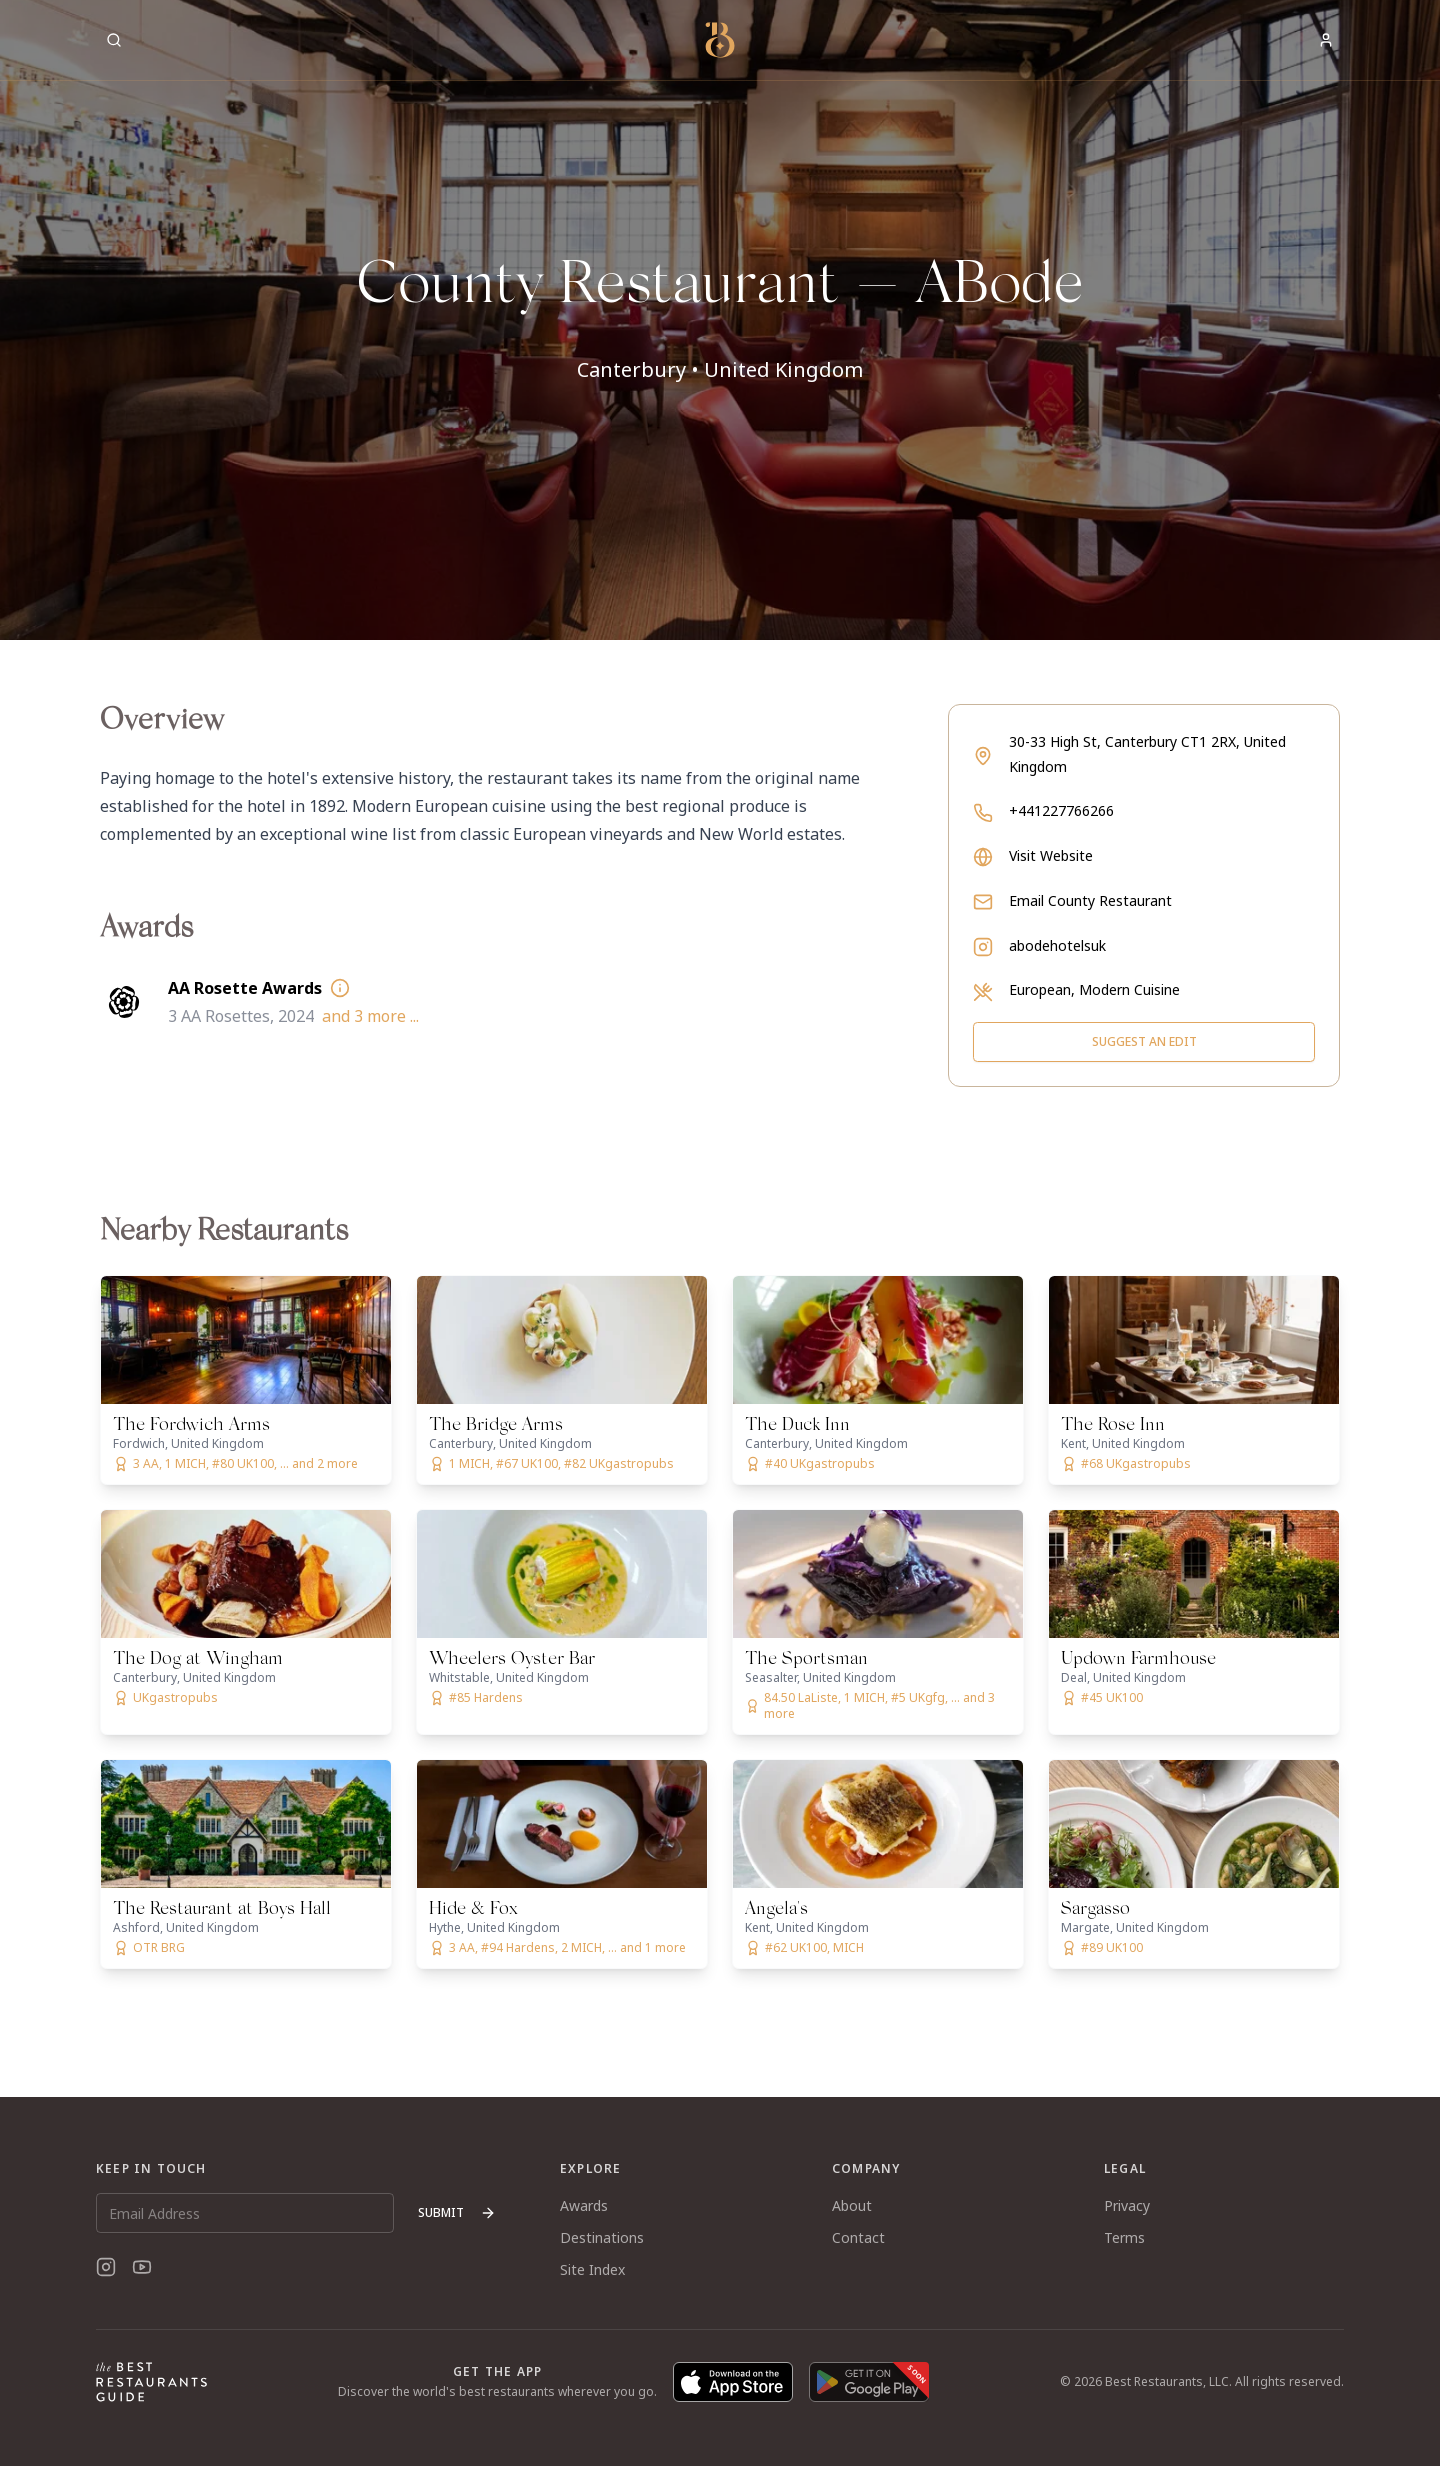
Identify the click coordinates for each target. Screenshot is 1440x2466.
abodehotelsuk (1057, 945)
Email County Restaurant (1090, 900)
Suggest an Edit (1144, 1041)
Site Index (592, 2269)
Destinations (602, 2237)
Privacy (1127, 2205)
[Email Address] (245, 2213)
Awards (584, 2205)
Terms (1124, 2237)
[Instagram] (106, 2267)
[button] (720, 320)
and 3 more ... (370, 1016)
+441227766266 (1061, 810)
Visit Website (1051, 855)
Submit (457, 2212)
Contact (858, 2237)
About (852, 2205)
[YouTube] (142, 2267)
